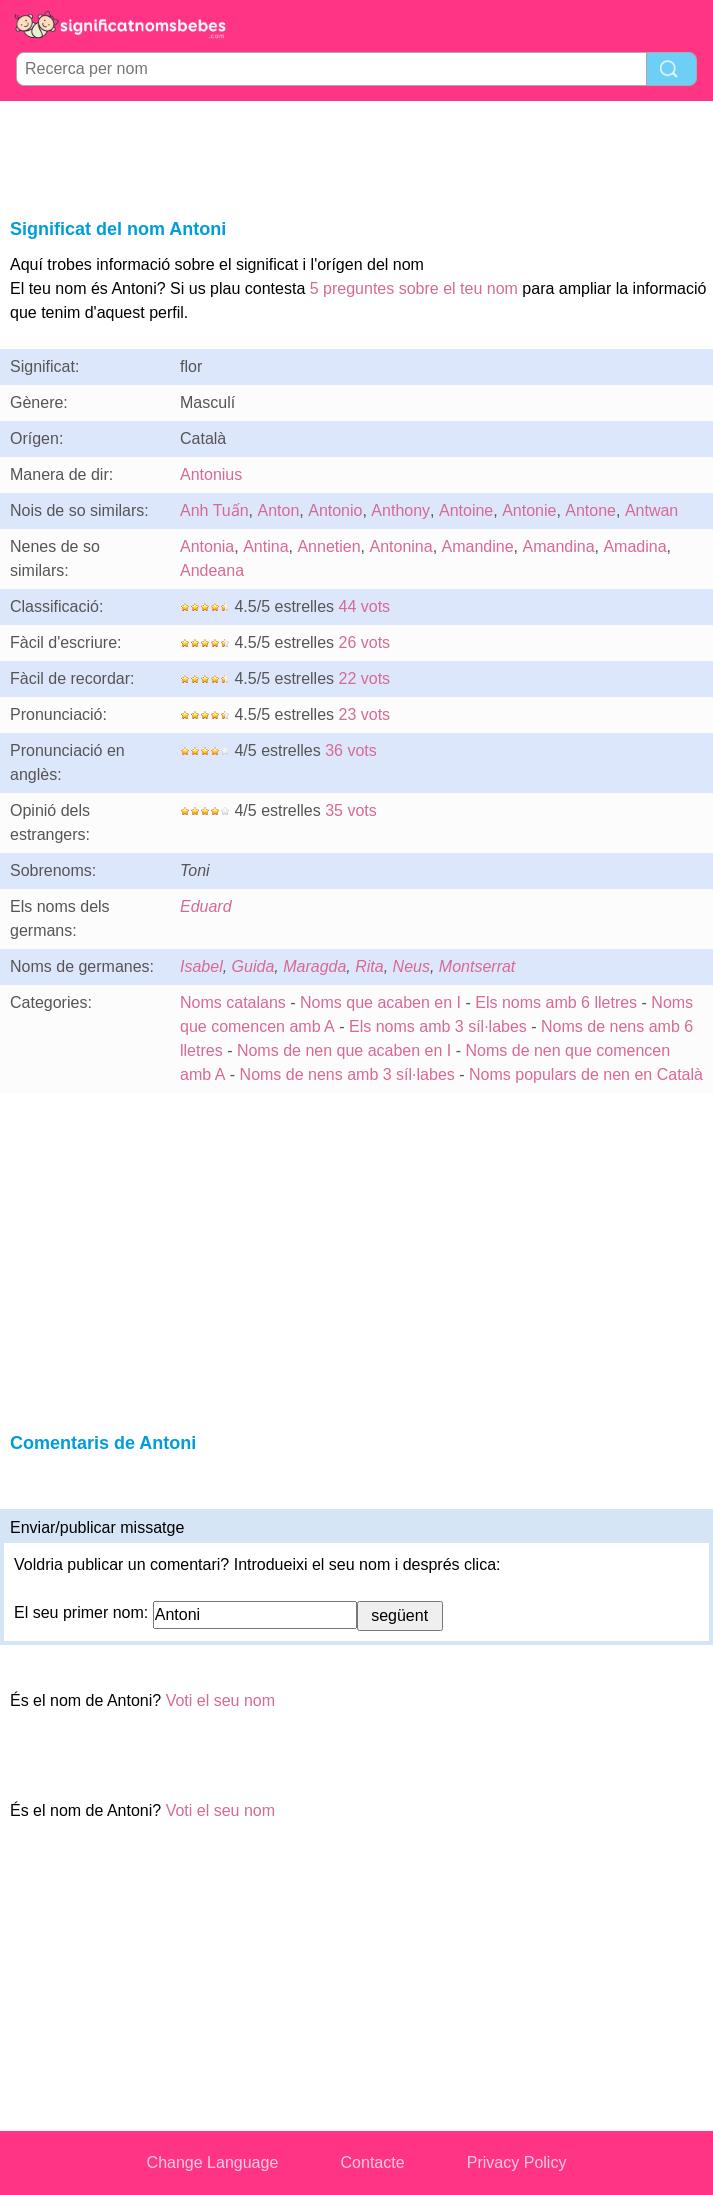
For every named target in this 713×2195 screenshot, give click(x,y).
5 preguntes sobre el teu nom (414, 288)
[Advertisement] (357, 156)
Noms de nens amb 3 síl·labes (347, 1074)
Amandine (478, 546)
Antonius (211, 474)
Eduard (206, 906)
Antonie (529, 510)
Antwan (651, 510)
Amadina (634, 546)
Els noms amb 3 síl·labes (438, 1026)
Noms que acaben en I (380, 1002)
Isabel (201, 966)
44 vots (365, 606)
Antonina (400, 546)
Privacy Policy (517, 2162)
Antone (590, 510)
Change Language (213, 2162)
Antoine (466, 510)
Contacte (373, 2162)
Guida (253, 966)
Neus (411, 966)
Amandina (558, 546)
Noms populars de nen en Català (586, 1074)
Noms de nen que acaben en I (344, 1050)
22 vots (365, 678)
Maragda (314, 966)
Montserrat (477, 966)
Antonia (207, 546)
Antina (265, 546)
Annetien (328, 546)
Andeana (212, 570)
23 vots (365, 714)
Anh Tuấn (214, 510)
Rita (369, 966)
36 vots (351, 750)
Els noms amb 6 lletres (556, 1002)
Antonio (335, 510)
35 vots (351, 810)
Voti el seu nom (220, 1700)
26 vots (365, 642)
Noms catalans (233, 1002)
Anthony (400, 510)
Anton (279, 510)
